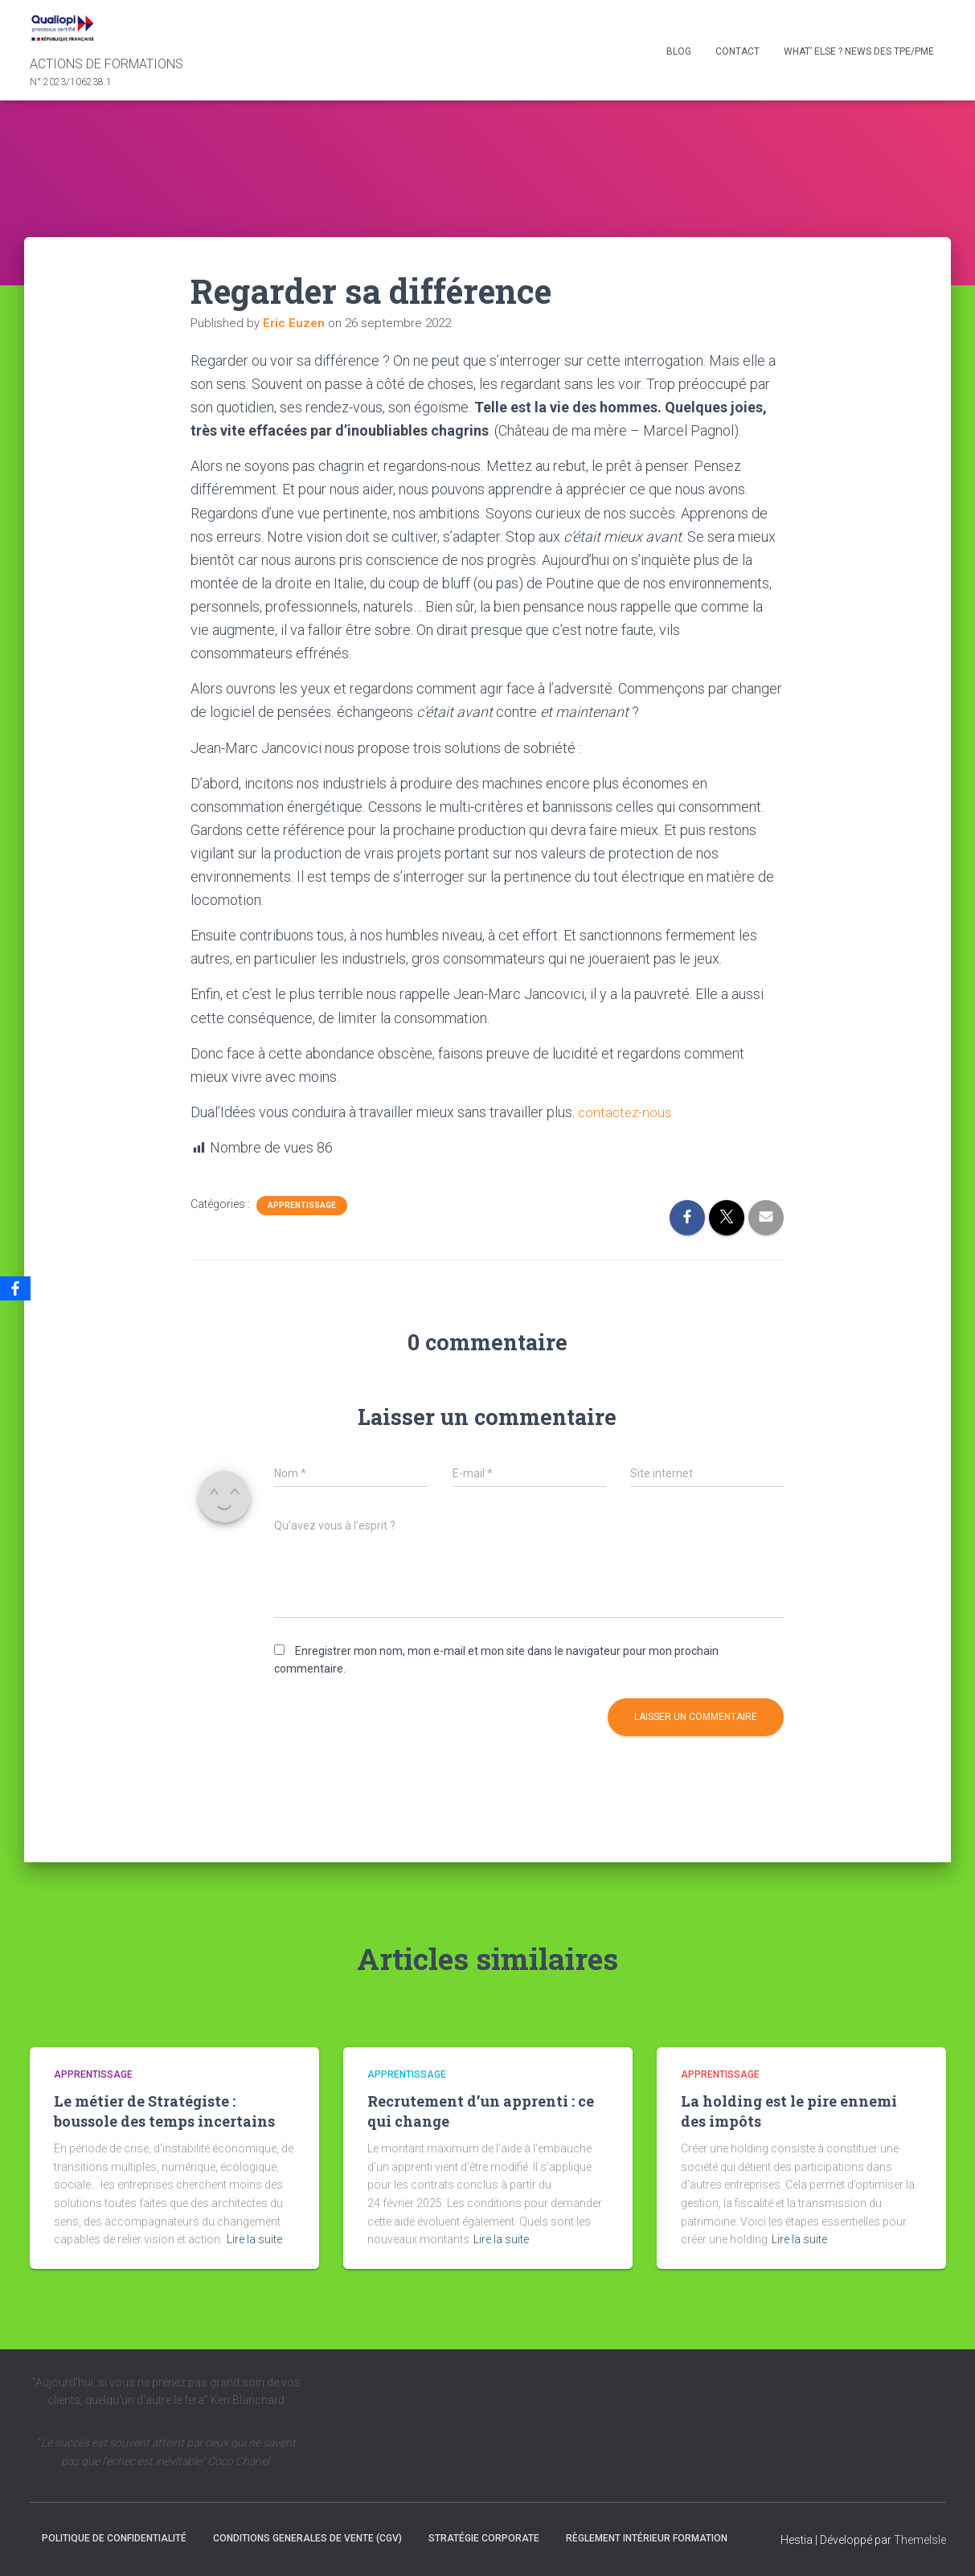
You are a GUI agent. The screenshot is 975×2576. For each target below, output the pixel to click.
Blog (678, 51)
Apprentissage (302, 1204)
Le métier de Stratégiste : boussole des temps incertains (164, 2111)
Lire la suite (254, 2239)
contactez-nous (626, 1112)
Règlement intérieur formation (646, 2538)
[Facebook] (15, 1288)
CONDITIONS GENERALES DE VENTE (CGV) (307, 2538)
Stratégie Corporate (483, 2538)
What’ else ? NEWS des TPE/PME (859, 51)
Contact (737, 51)
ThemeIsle (920, 2539)
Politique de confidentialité (114, 2538)
